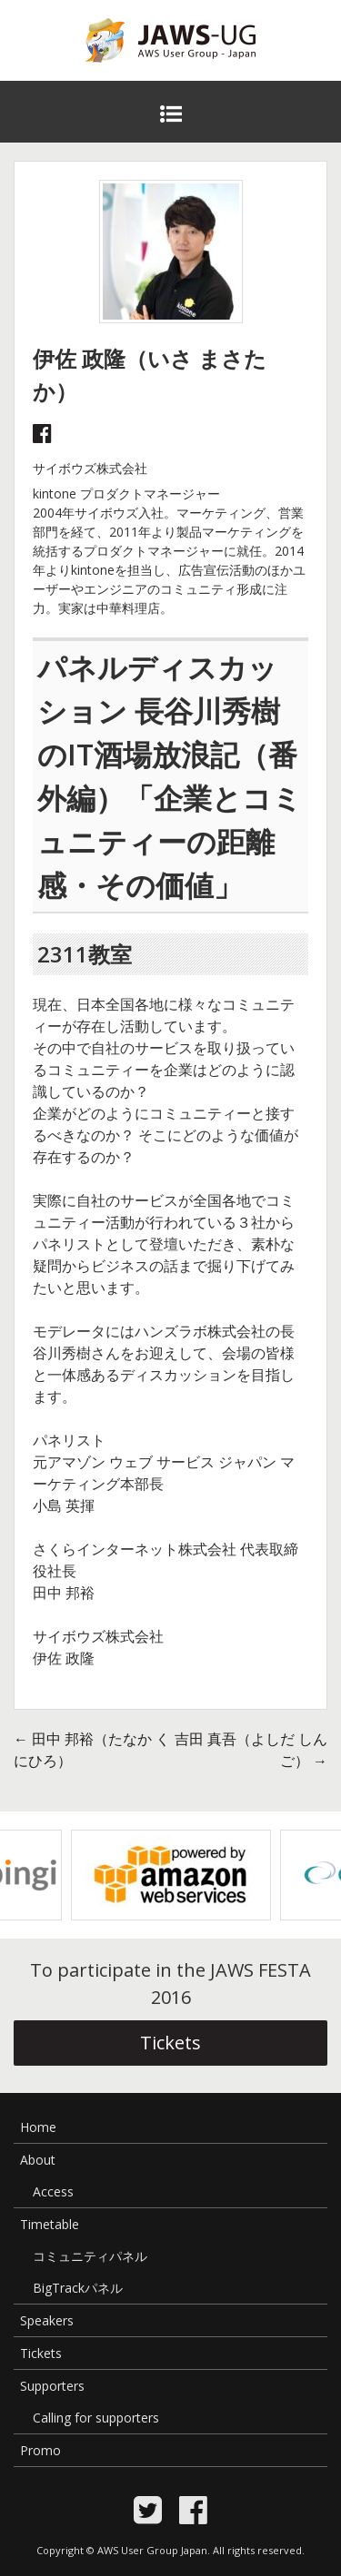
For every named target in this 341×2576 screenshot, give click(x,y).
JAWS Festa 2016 (141, 74)
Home (38, 2127)
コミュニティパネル (90, 2256)
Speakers (47, 2320)
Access (53, 2191)
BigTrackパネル (78, 2287)
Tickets (170, 2042)
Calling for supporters (96, 2417)
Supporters (52, 2385)
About (37, 2159)
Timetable (49, 2224)
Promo (40, 2450)
